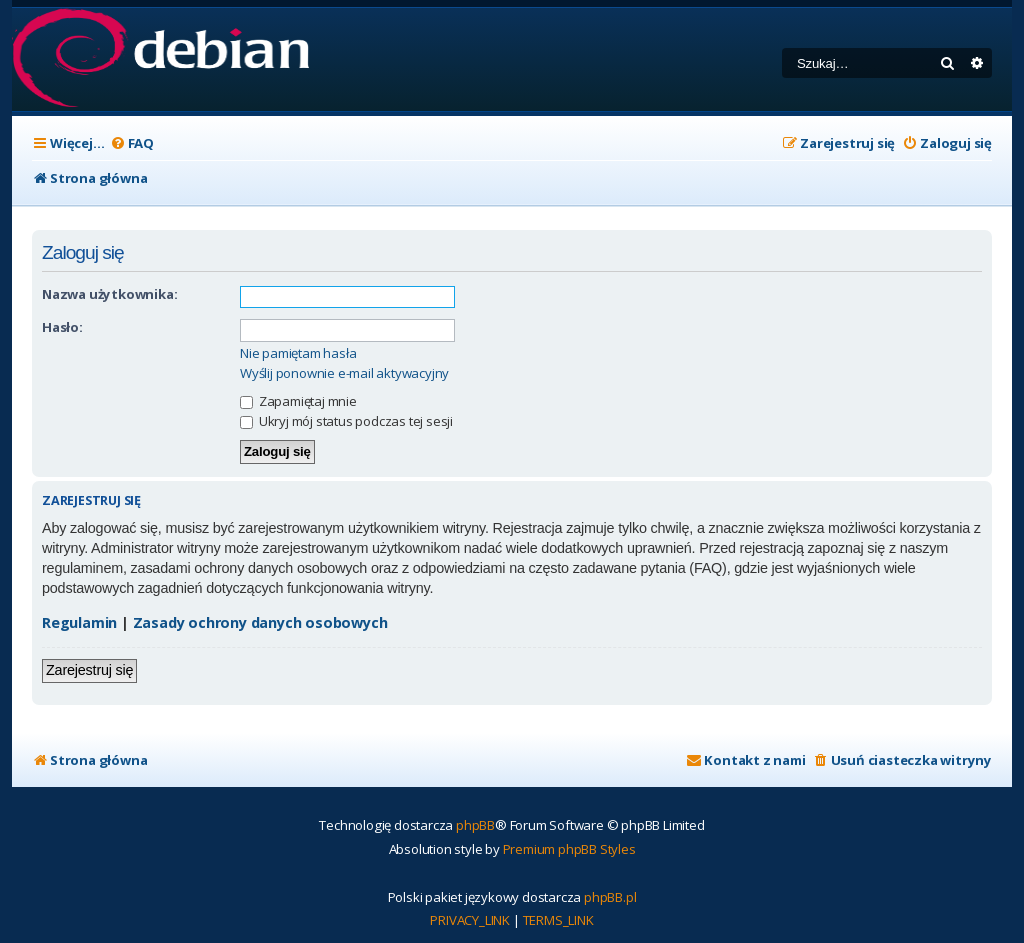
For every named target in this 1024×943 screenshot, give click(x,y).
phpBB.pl (610, 897)
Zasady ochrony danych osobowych (260, 622)
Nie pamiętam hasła (298, 353)
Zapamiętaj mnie (298, 401)
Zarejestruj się (89, 670)
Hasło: (62, 327)
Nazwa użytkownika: (109, 294)
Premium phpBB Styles (569, 849)
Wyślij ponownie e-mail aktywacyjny (344, 373)
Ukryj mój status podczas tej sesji (346, 421)
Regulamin (79, 622)
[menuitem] (132, 143)
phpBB (475, 825)
